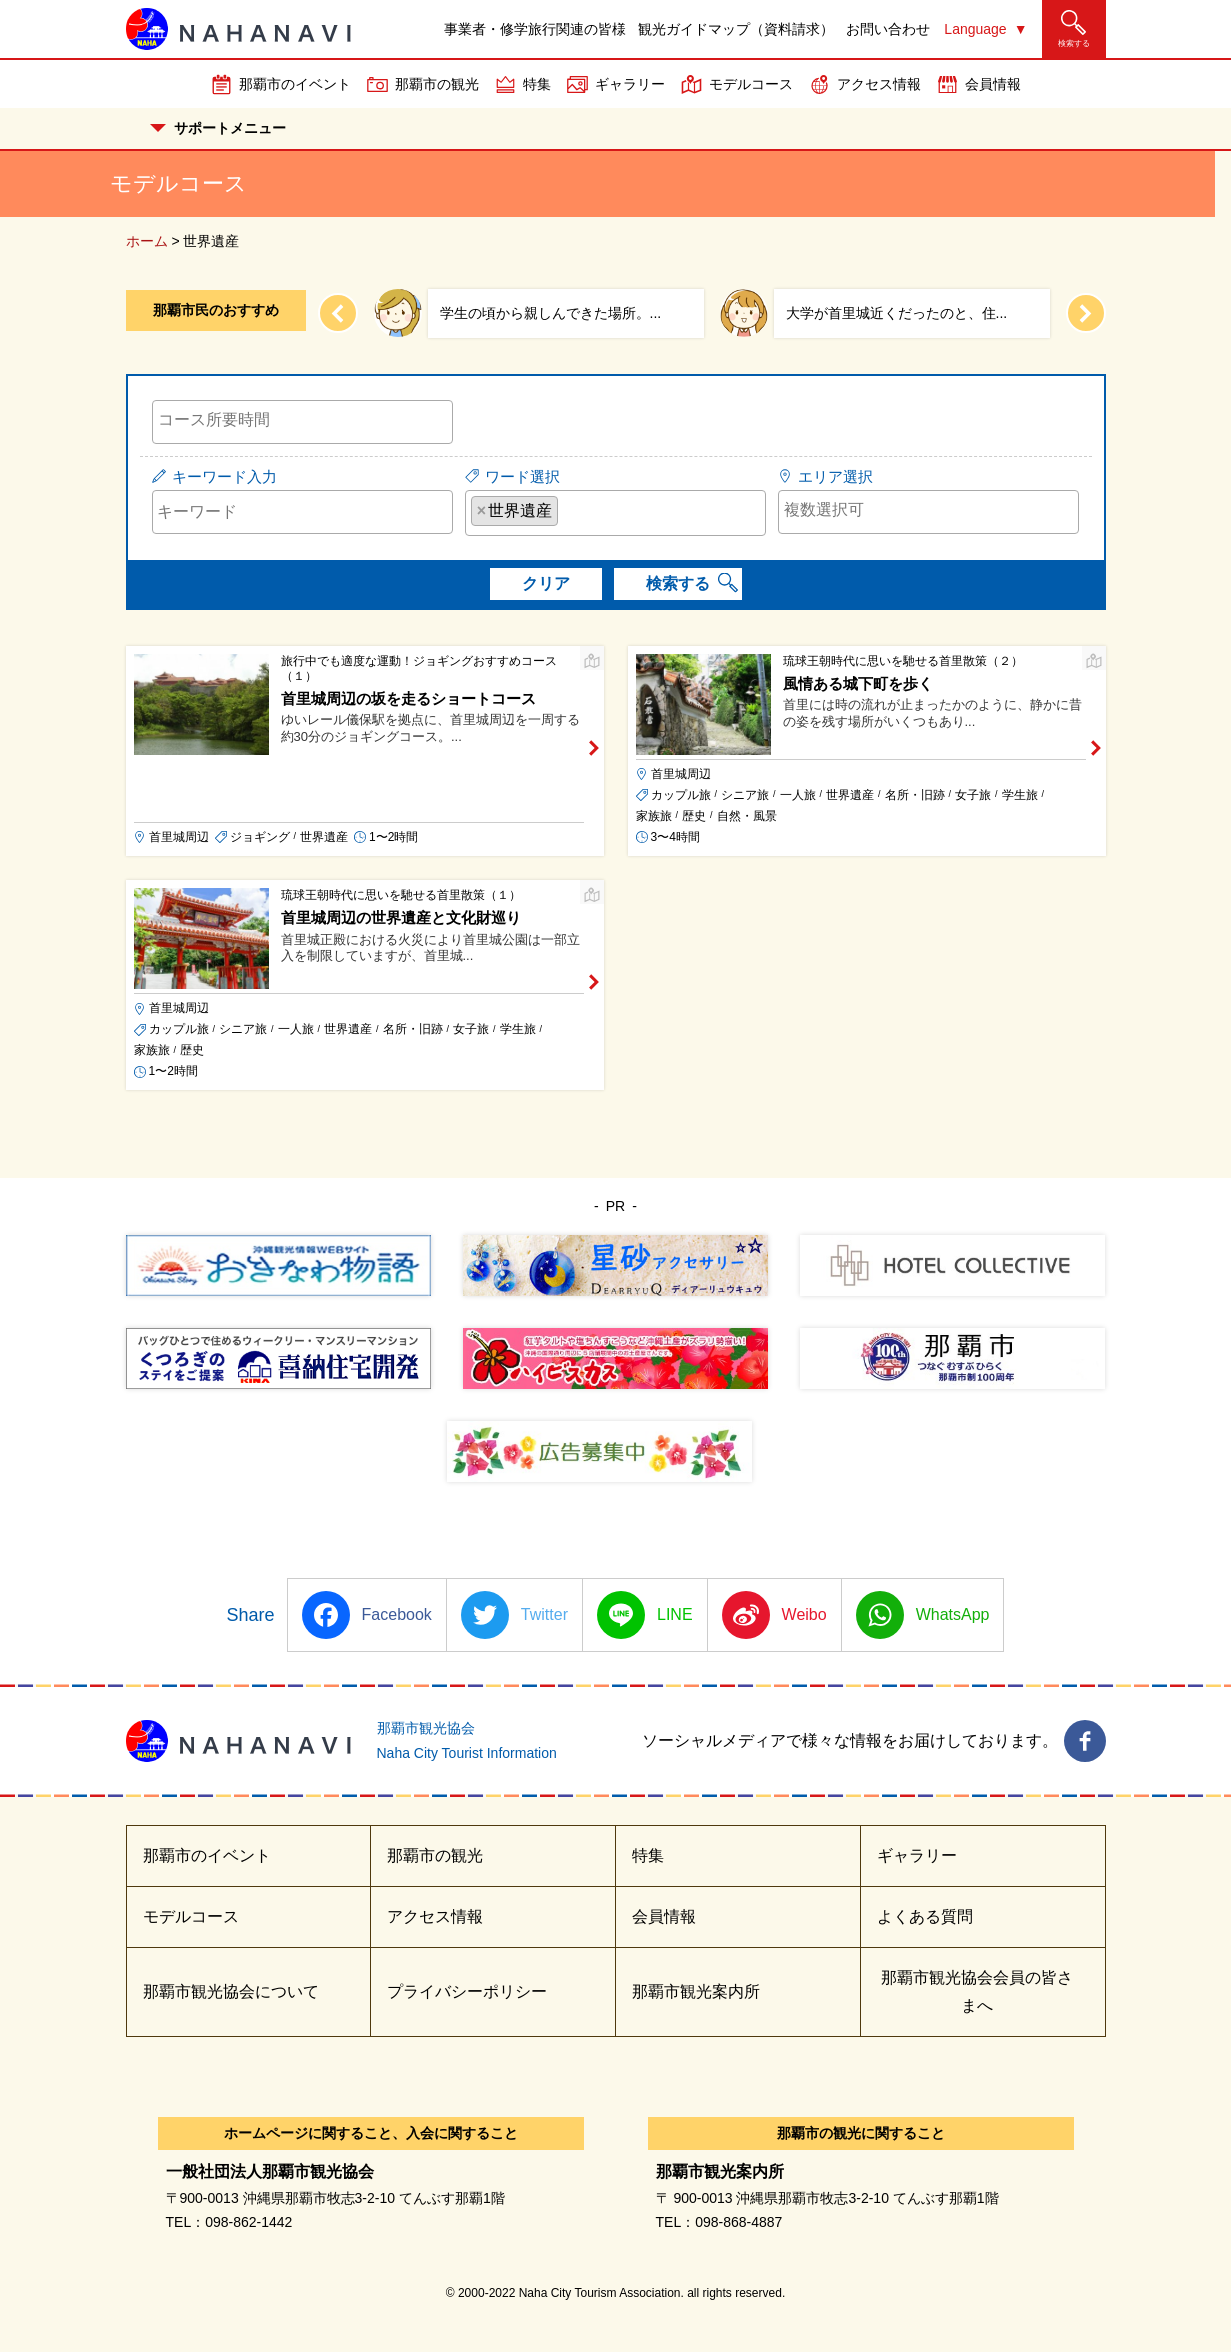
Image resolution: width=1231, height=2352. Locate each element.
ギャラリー (630, 84)
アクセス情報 (879, 84)
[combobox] (302, 422)
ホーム (147, 241)
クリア (546, 583)
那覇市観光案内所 (696, 1991)
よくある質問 (925, 1916)
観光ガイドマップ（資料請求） (736, 29)
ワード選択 (522, 476)
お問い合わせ (888, 29)
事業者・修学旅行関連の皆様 (535, 29)
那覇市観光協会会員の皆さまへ (977, 1991)
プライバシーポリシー (467, 1991)
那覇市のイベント (295, 84)
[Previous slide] (338, 313)
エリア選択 (835, 476)
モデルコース (751, 84)
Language (975, 29)
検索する (678, 583)
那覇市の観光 (437, 84)
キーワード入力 (224, 476)
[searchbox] (302, 420)
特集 (537, 84)
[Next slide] (1086, 313)
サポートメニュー (218, 128)
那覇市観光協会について (231, 1991)
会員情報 (993, 84)
